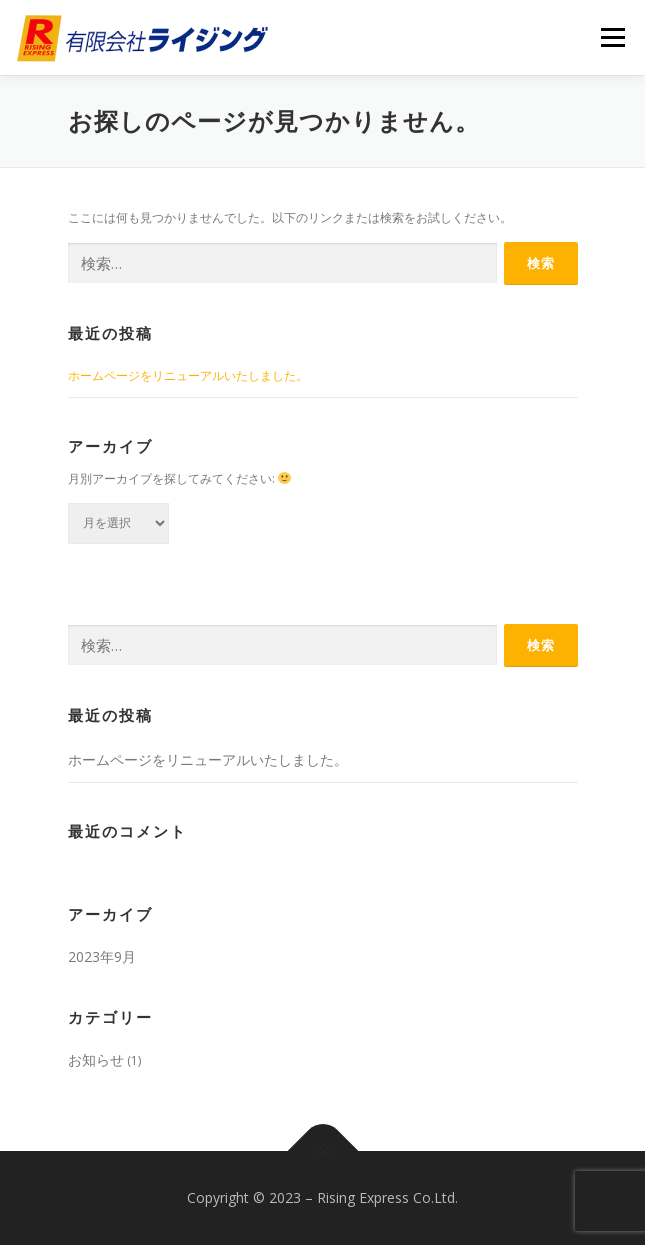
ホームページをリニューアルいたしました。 (188, 375)
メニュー (612, 37)
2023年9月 (102, 956)
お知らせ (96, 1059)
